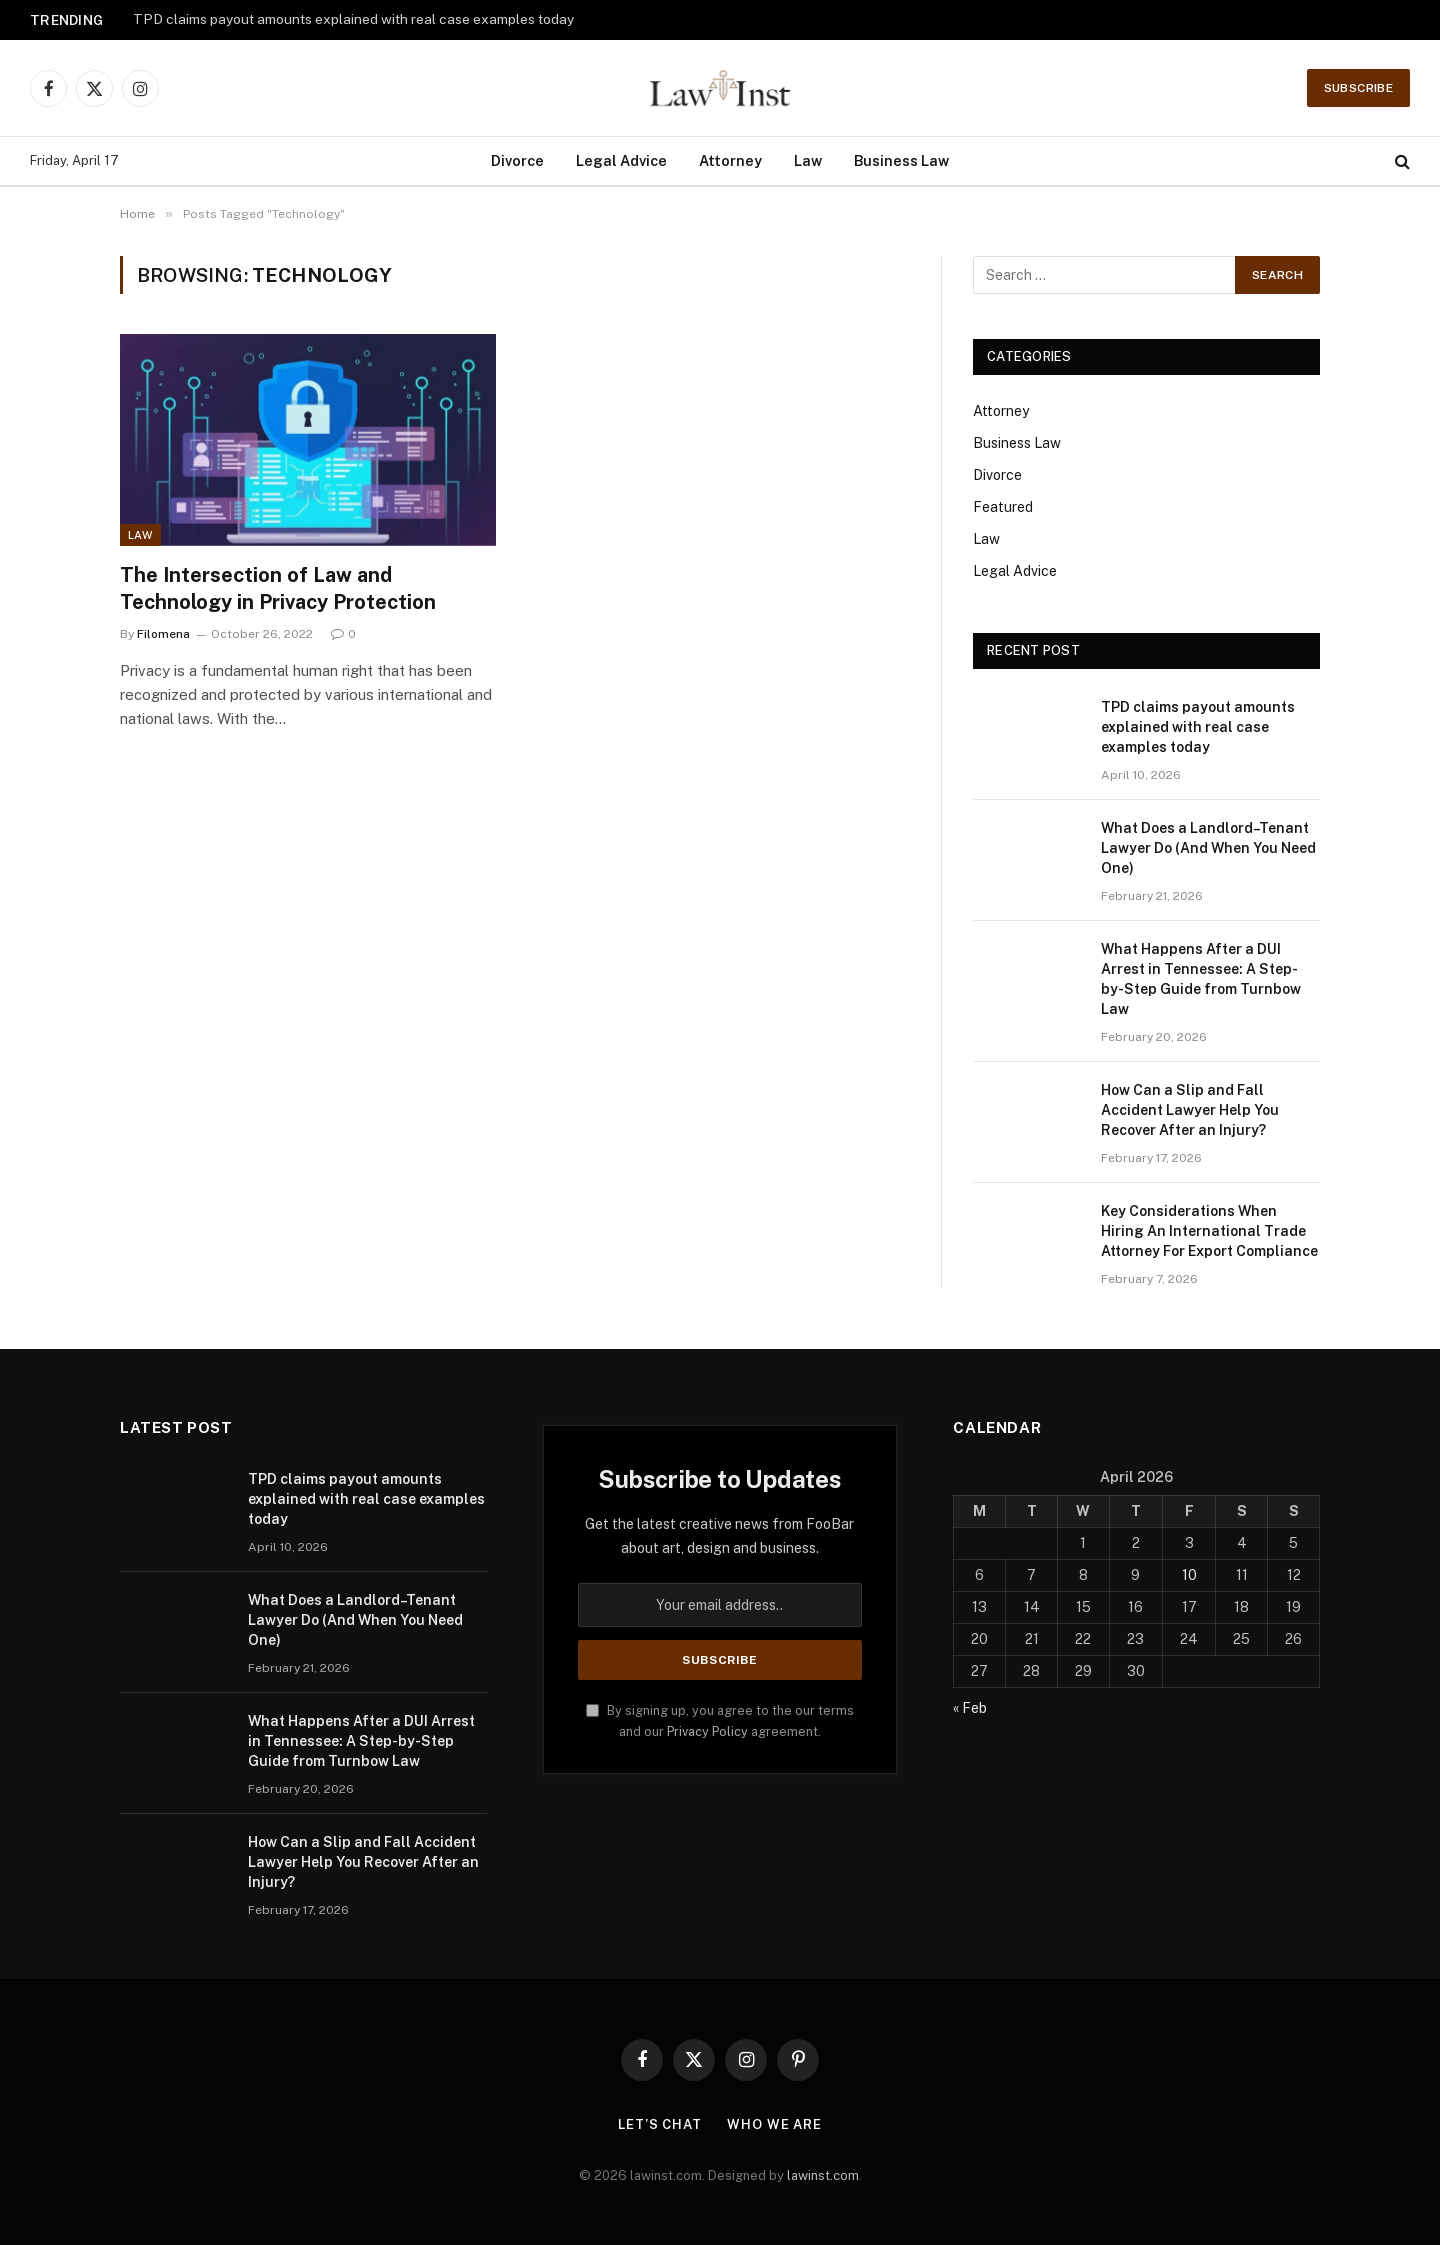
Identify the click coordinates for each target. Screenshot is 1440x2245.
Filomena (163, 634)
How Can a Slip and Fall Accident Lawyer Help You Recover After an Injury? (1190, 1110)
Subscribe (1358, 88)
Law (808, 160)
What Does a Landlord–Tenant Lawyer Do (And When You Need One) (1208, 848)
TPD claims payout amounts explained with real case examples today (353, 19)
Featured (1003, 507)
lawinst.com (823, 2175)
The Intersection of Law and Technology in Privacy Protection (278, 588)
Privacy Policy (707, 1731)
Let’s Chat (660, 2124)
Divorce (517, 160)
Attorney (730, 160)
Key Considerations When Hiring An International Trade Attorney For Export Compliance (1209, 1231)
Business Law (901, 160)
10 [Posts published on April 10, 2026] (1189, 1575)
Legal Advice (621, 160)
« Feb (970, 1708)
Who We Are (774, 2124)
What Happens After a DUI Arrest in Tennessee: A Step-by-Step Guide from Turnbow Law (1201, 979)
